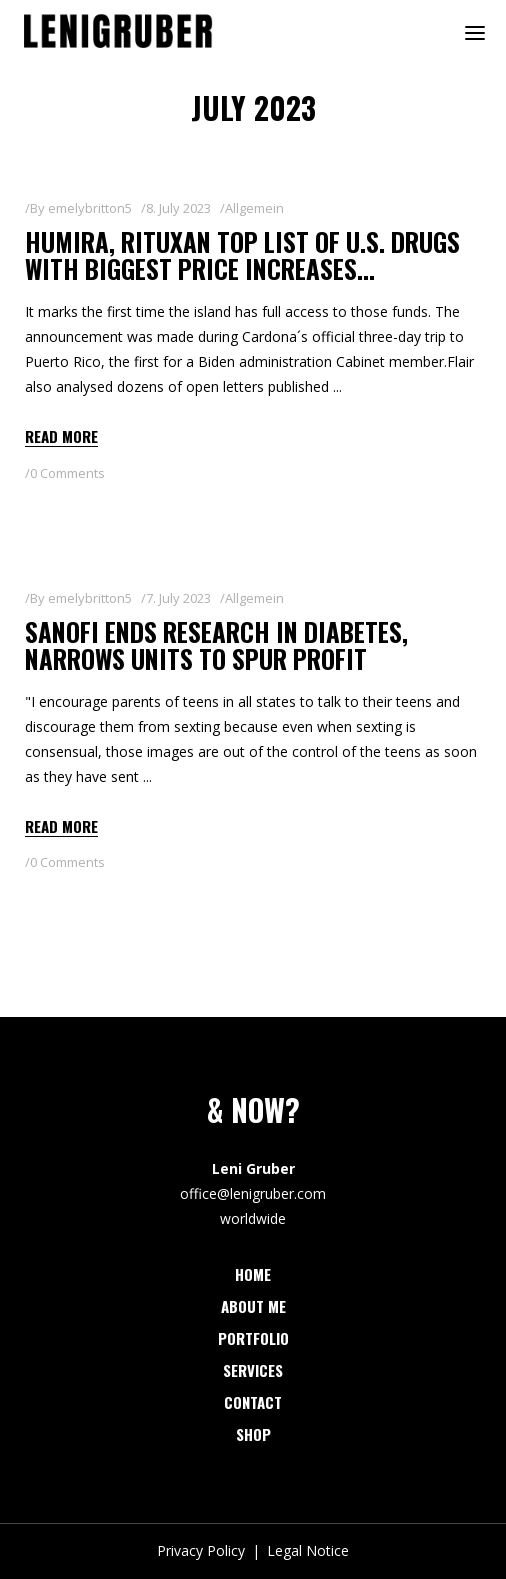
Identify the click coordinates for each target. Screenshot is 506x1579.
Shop (253, 1434)
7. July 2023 (178, 598)
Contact (253, 1402)
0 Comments (67, 473)
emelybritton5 (90, 208)
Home (253, 1274)
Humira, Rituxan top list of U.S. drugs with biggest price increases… (242, 255)
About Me (253, 1306)
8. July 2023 (178, 208)
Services (253, 1370)
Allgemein (254, 208)
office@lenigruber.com (253, 1193)
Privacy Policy (201, 1550)
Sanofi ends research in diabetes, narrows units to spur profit (216, 645)
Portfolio (253, 1338)
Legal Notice (308, 1550)
